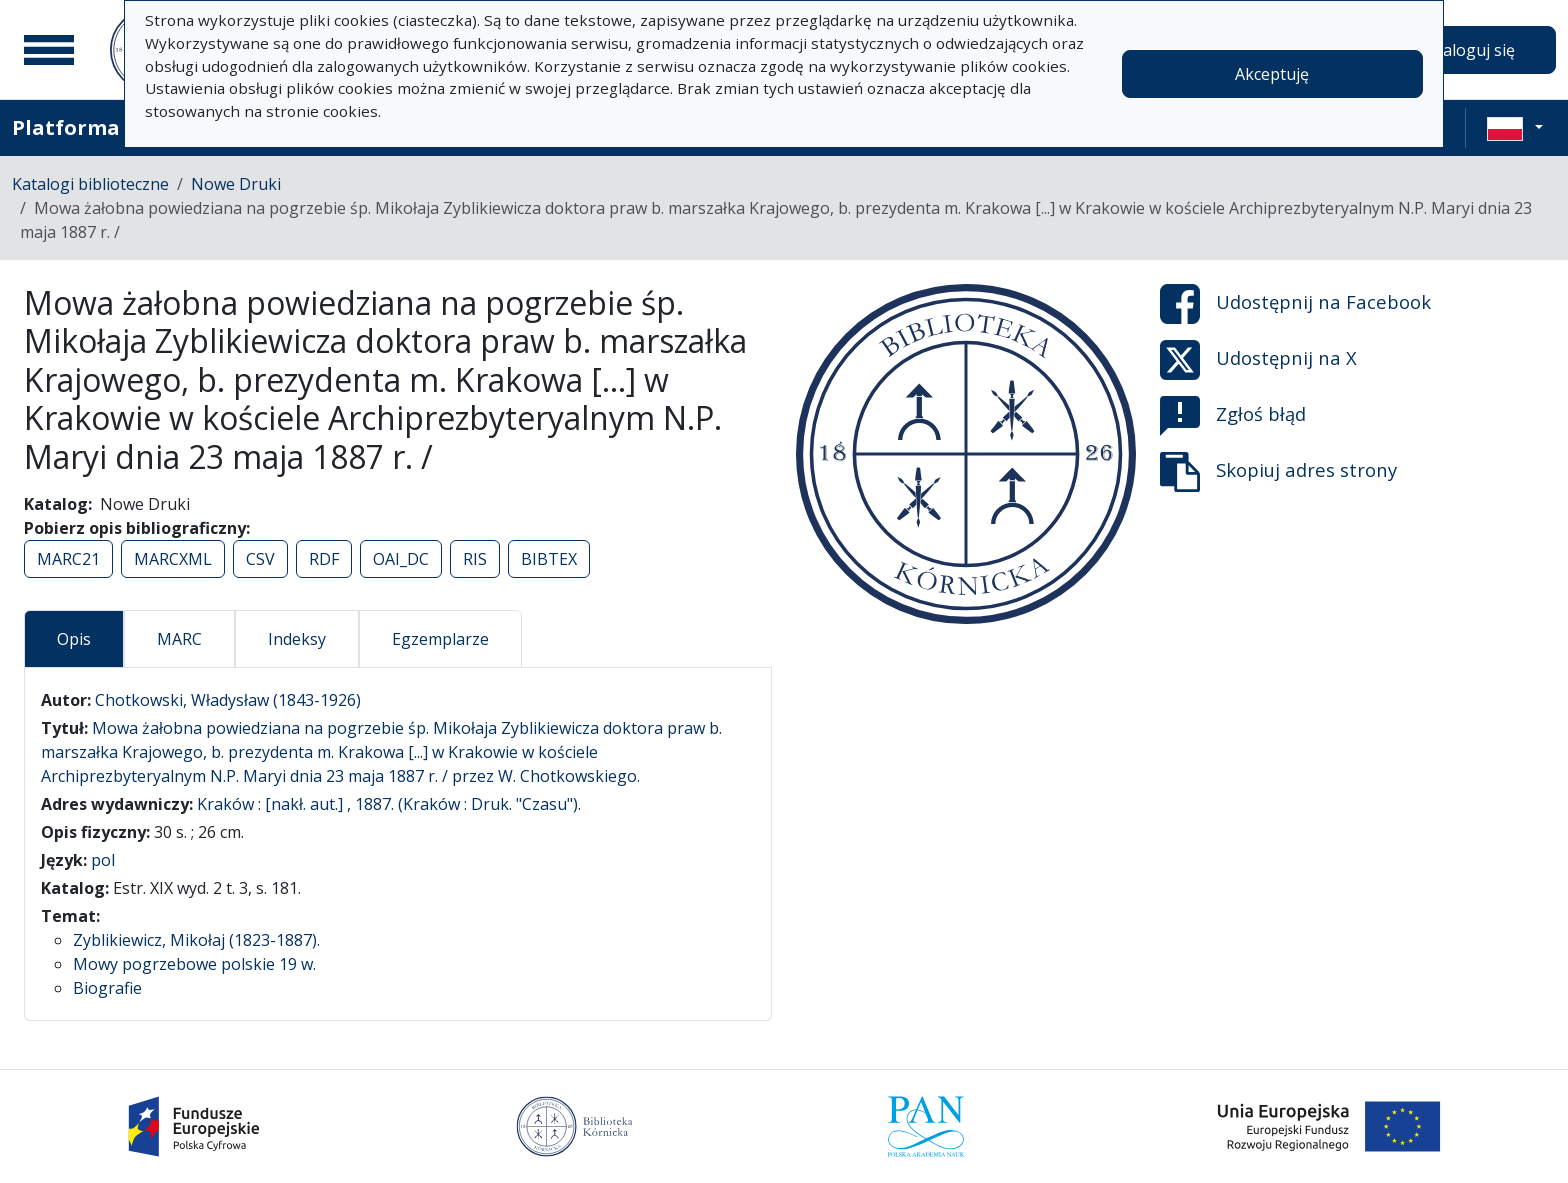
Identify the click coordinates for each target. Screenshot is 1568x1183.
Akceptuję (1272, 74)
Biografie (107, 988)
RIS (475, 559)
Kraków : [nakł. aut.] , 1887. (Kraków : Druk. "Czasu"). (389, 804)
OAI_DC (401, 559)
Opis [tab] (74, 639)
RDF (324, 559)
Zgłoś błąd (1233, 416)
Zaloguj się (1474, 50)
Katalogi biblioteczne (90, 184)
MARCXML (173, 559)
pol (103, 860)
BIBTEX (549, 559)
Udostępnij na (1295, 304)
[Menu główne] (49, 50)
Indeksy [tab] (297, 639)
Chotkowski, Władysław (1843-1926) (228, 700)
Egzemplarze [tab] (440, 639)
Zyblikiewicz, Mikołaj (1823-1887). (196, 940)
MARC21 (68, 559)
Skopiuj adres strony (1278, 472)
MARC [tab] (179, 639)
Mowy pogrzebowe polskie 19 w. (194, 964)
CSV (260, 559)
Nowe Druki (236, 184)
